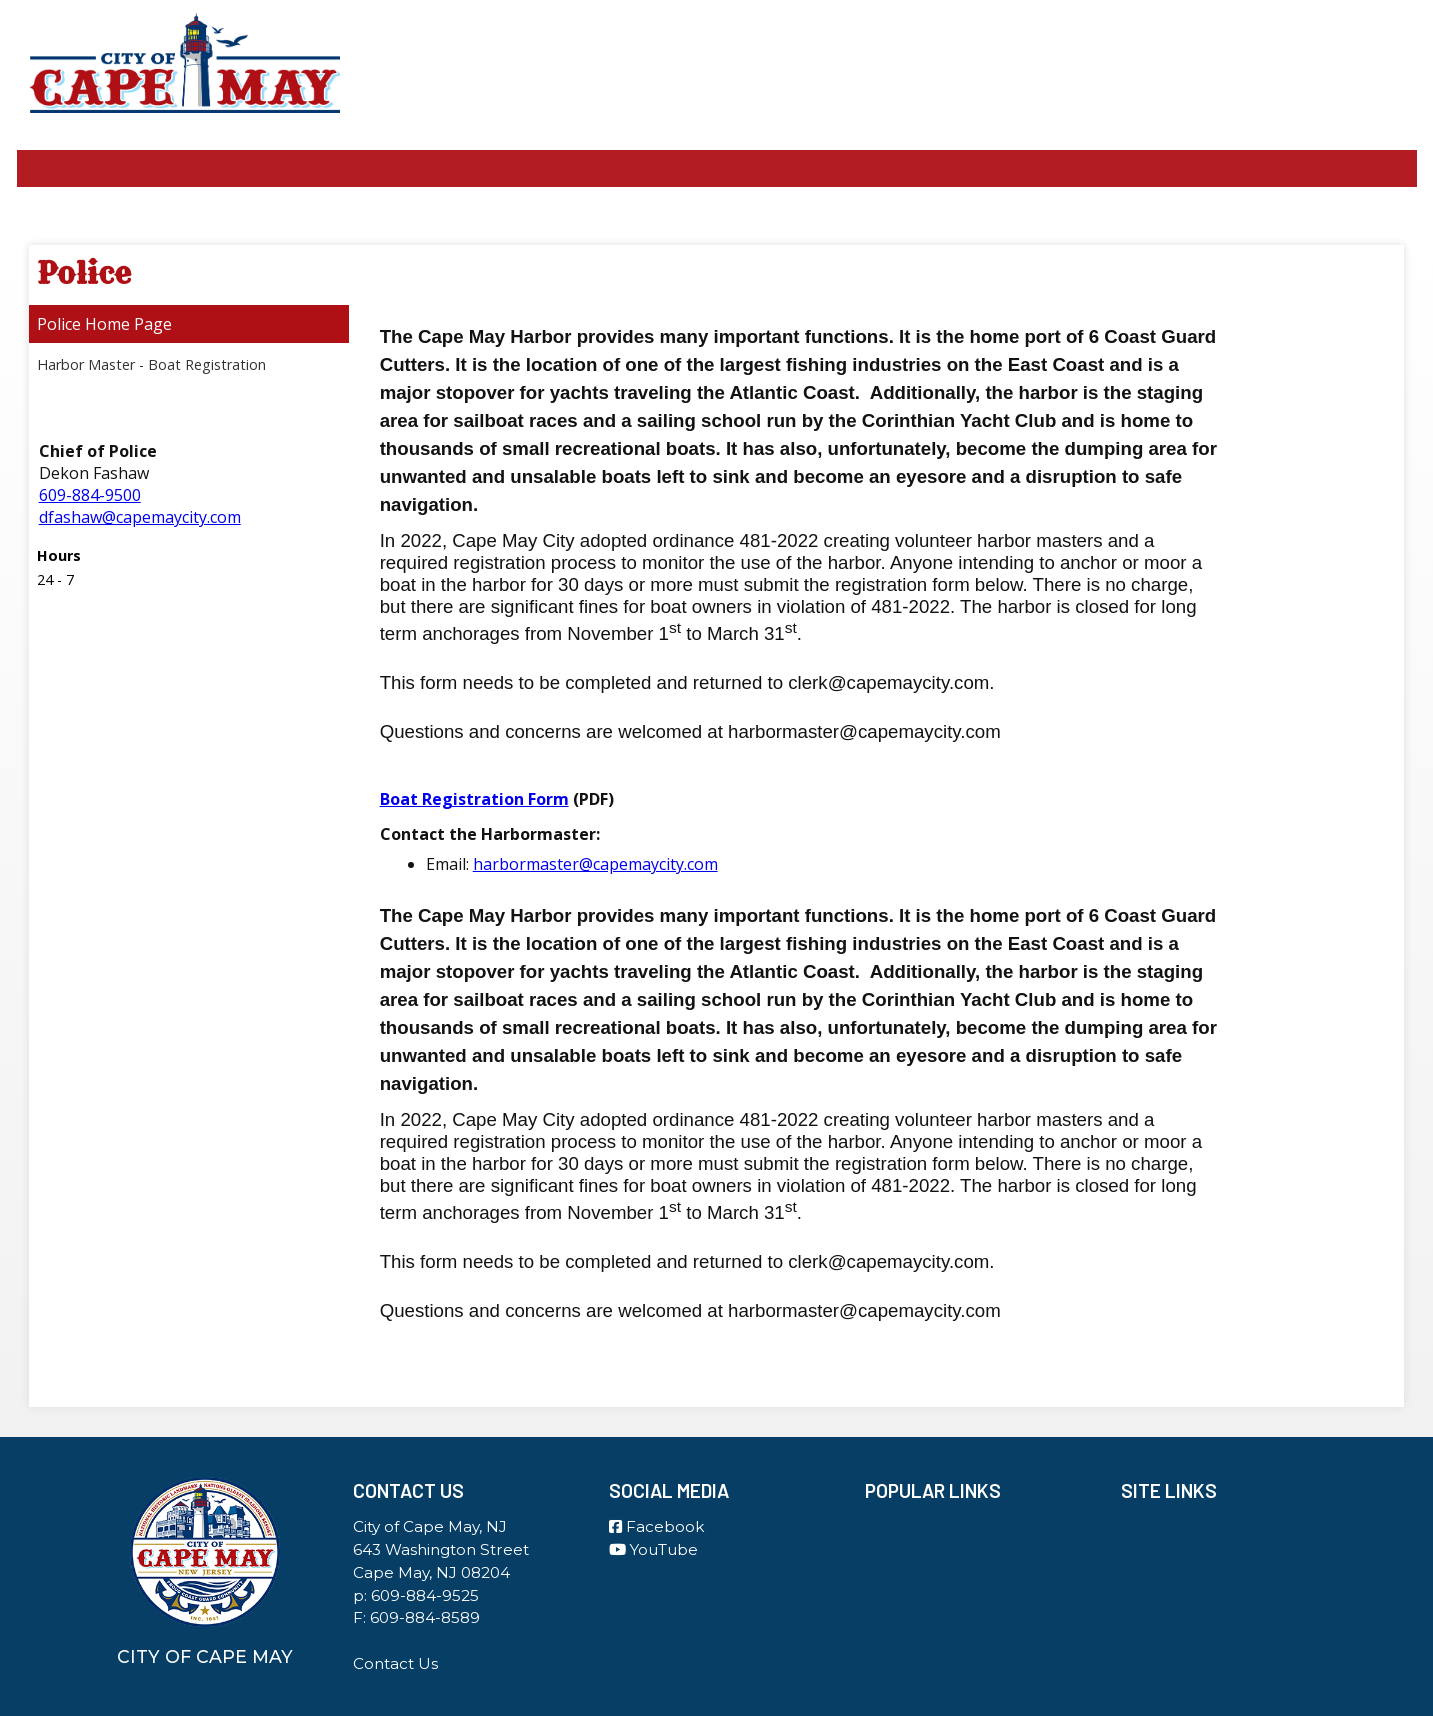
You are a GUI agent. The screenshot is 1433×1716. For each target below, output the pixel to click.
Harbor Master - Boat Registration (151, 364)
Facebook (656, 1526)
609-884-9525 (425, 1595)
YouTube (653, 1549)
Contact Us (395, 1663)
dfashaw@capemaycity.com (140, 517)
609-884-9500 (90, 495)
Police (59, 324)
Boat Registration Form (474, 799)
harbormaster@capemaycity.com (595, 864)
